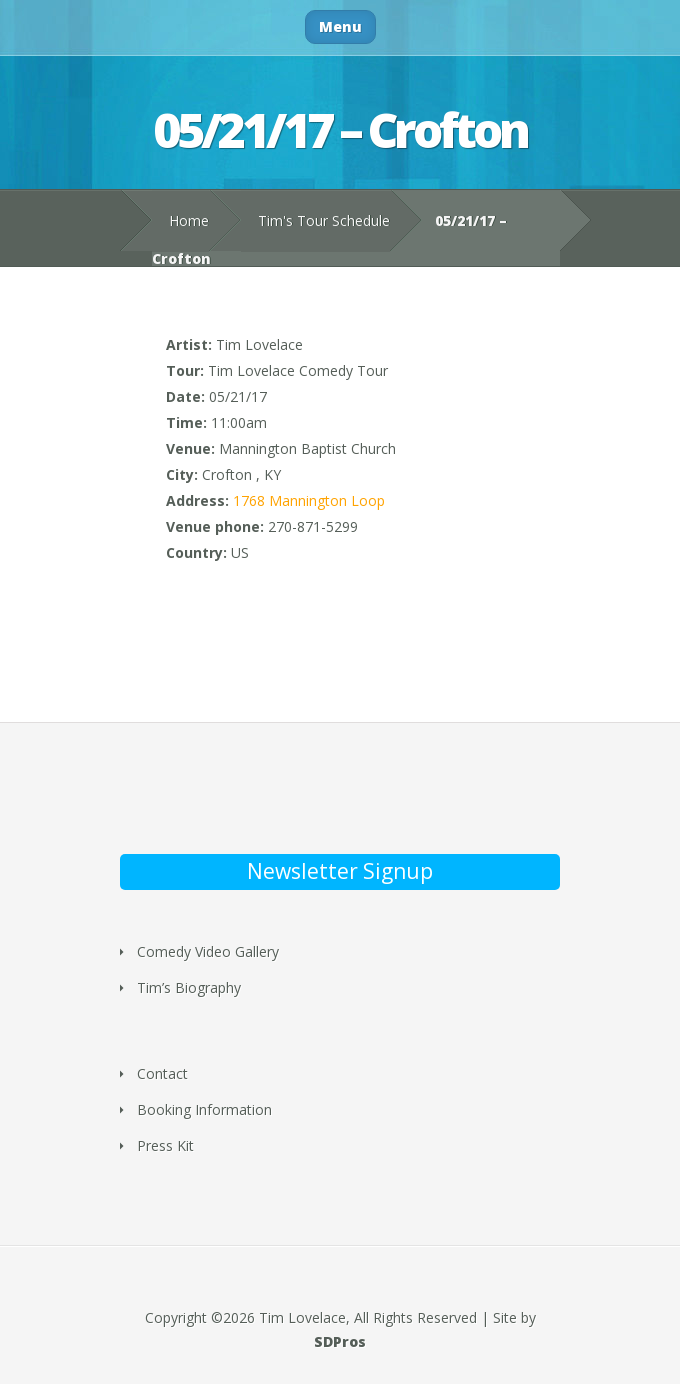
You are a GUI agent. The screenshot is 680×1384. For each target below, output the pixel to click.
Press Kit (165, 1145)
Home (189, 220)
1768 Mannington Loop (309, 500)
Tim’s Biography (189, 987)
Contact (162, 1073)
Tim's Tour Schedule (324, 220)
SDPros (340, 1341)
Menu (340, 26)
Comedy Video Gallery (208, 951)
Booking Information (204, 1109)
